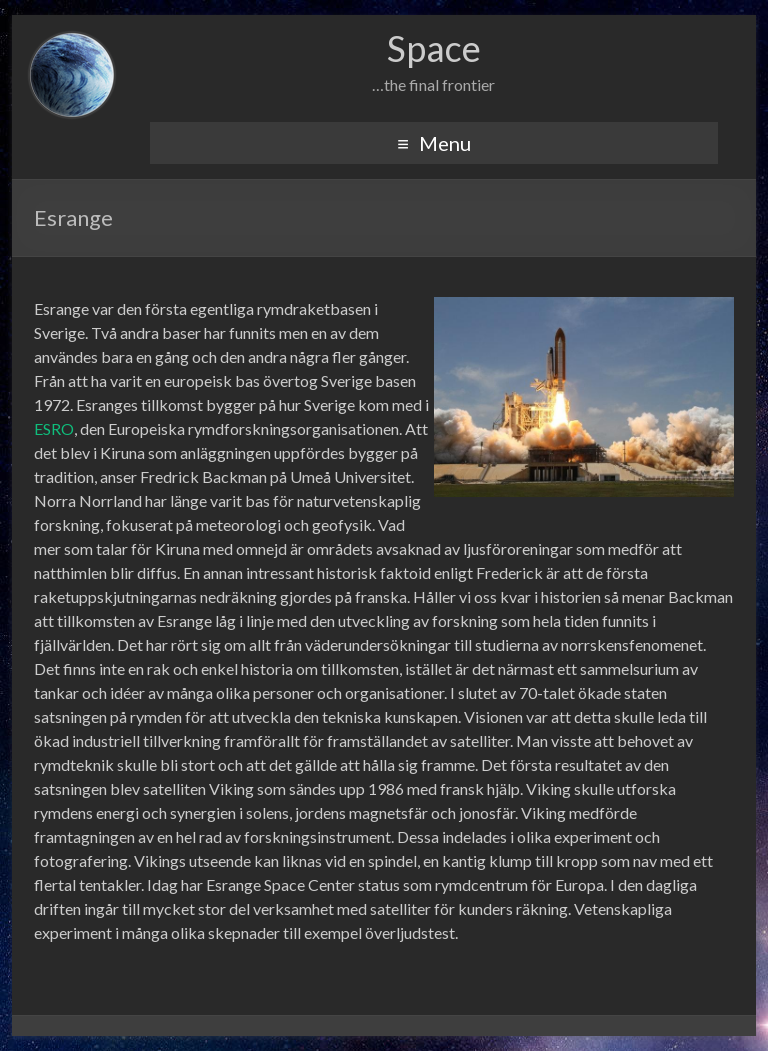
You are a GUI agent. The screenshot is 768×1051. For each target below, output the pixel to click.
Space (434, 48)
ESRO (54, 428)
